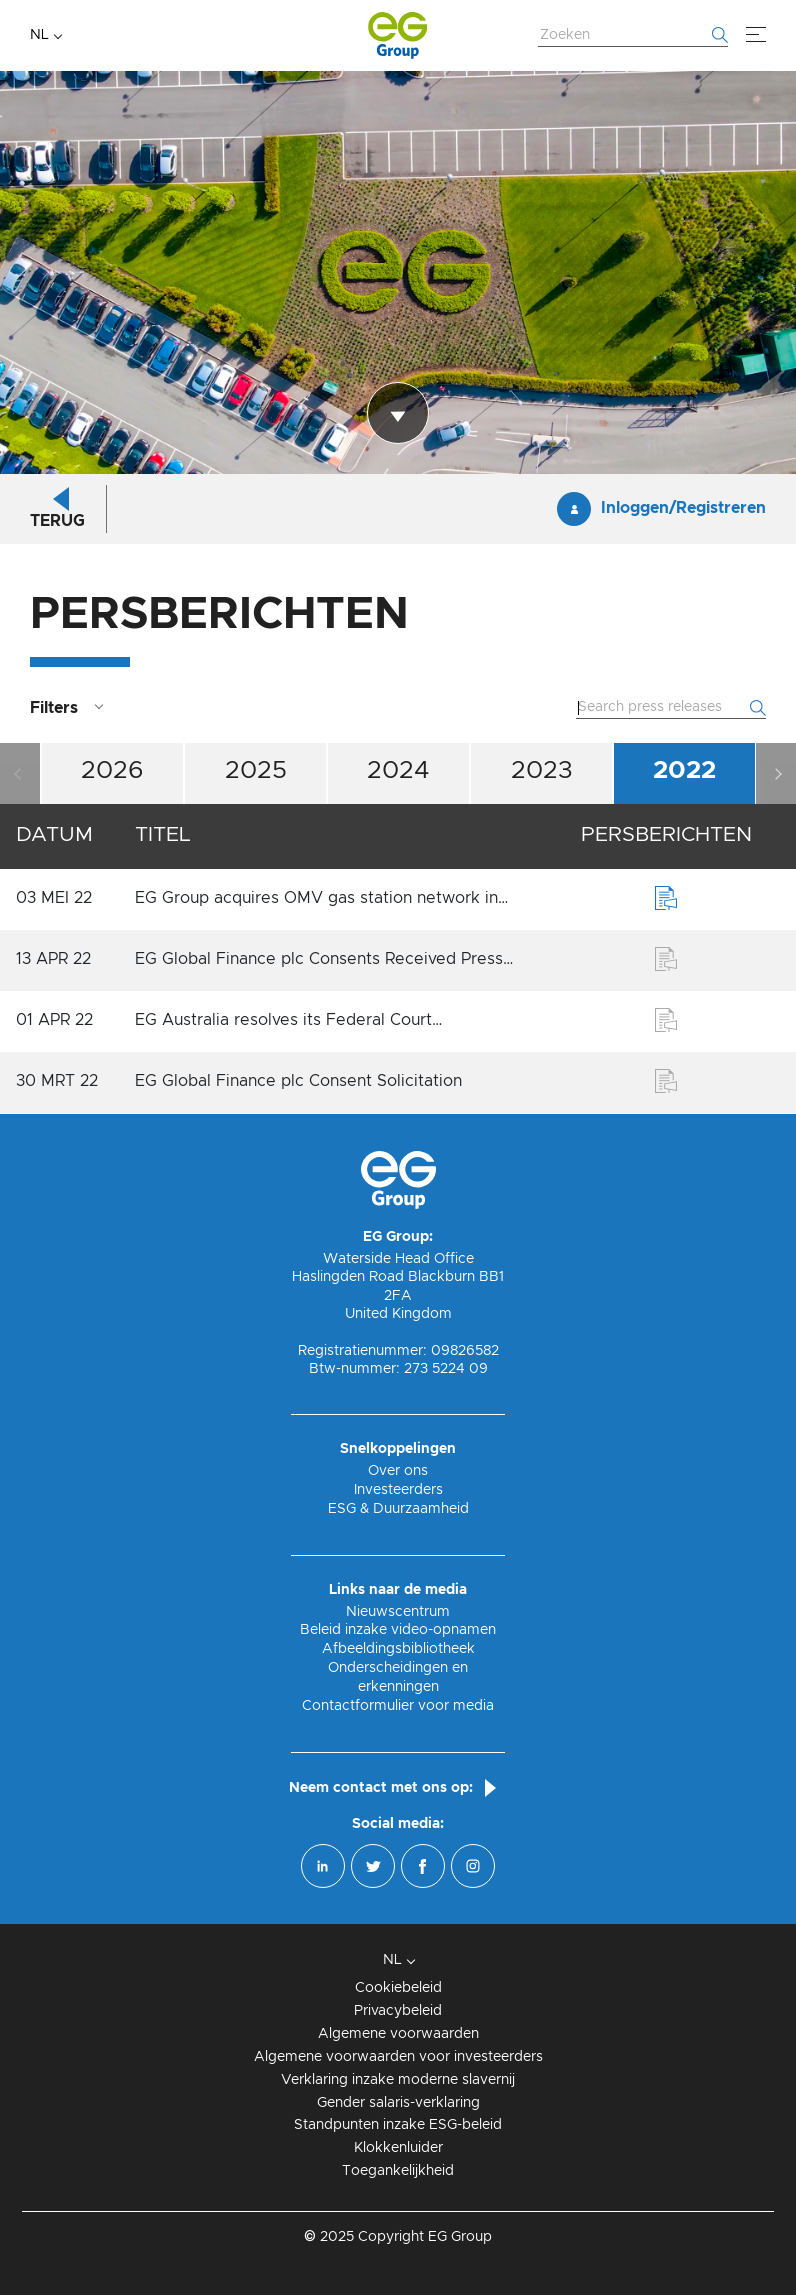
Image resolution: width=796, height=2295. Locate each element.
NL (39, 35)
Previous (20, 773)
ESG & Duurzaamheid (398, 1509)
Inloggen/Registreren (683, 508)
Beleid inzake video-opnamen (398, 1630)
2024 (398, 770)
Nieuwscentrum (398, 1612)
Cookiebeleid (398, 1988)
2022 (684, 770)
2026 (112, 770)
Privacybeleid (398, 2011)
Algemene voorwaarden (398, 2034)
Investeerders (398, 1490)
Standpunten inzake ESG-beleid (398, 2125)
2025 (256, 770)
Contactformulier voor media (398, 1706)
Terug (57, 521)
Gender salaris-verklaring (398, 2103)
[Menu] (756, 35)
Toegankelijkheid (398, 2171)
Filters (54, 708)
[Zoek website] (633, 36)
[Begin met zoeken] (720, 35)
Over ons (398, 1471)
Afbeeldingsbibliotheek (398, 1649)
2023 (542, 770)
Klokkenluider (398, 2148)
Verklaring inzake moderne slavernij (398, 2080)
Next (776, 773)
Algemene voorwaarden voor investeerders (398, 2057)
